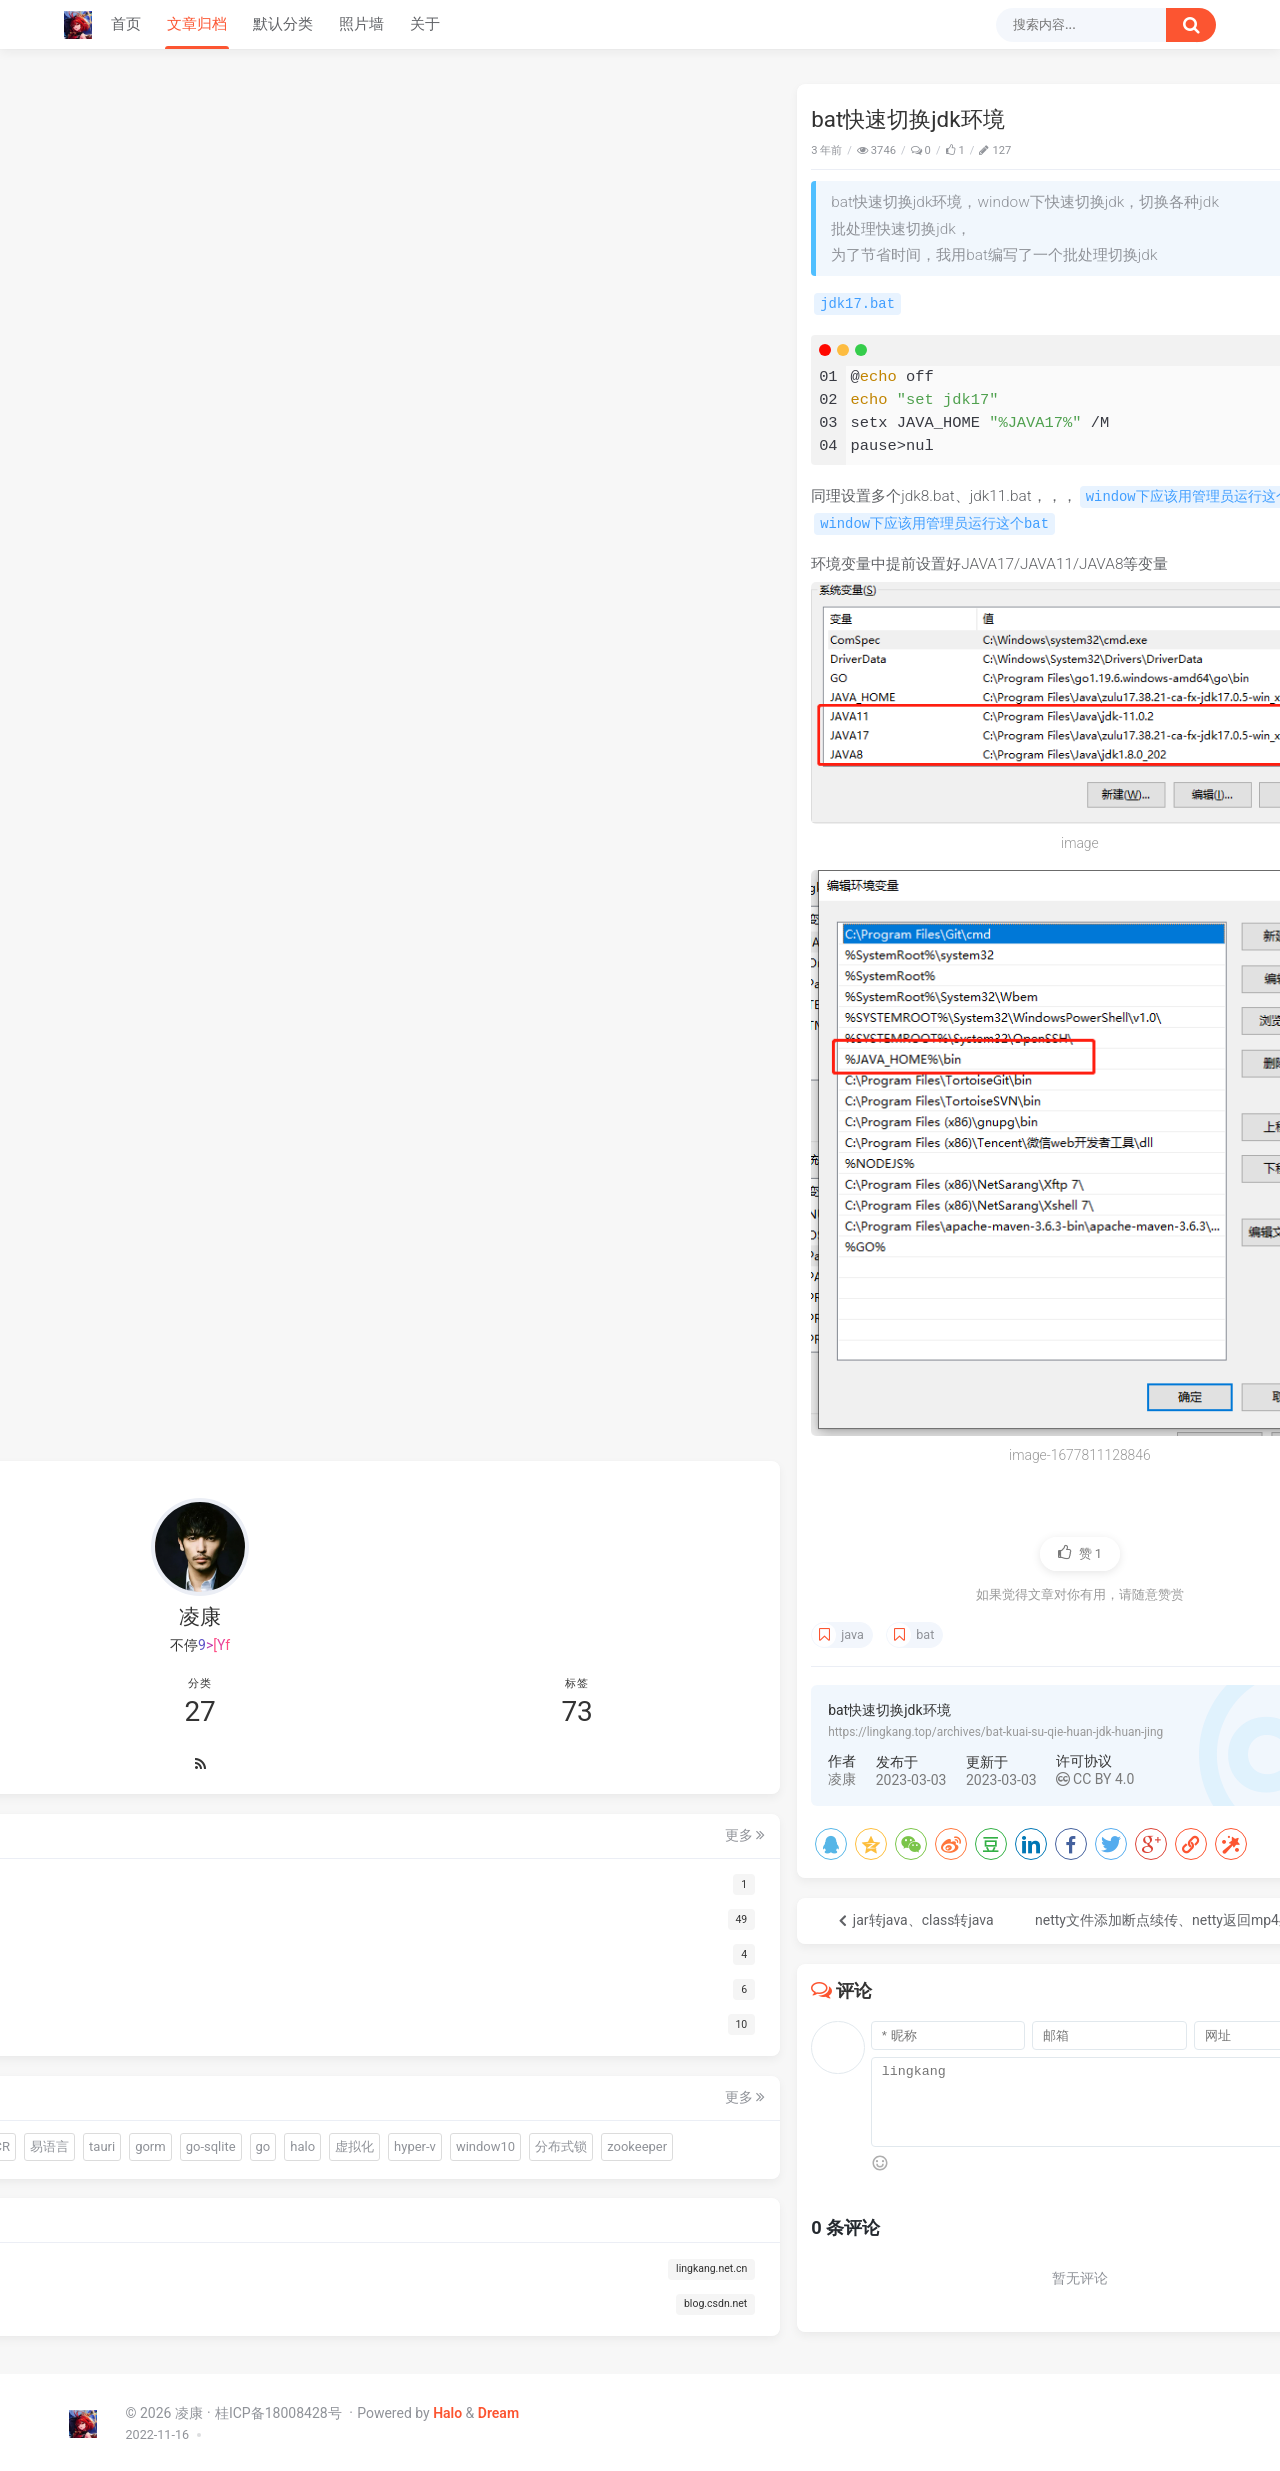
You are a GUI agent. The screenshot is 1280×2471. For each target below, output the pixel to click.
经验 (989, 818)
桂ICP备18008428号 (280, 2410)
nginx (975, 839)
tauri (101, 2068)
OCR (208, 2033)
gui (239, 1997)
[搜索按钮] (1191, 25)
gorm (149, 2068)
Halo (447, 2410)
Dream (498, 2410)
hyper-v (213, 2104)
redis (1169, 800)
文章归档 (197, 24)
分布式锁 (193, 2140)
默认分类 (283, 24)
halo (100, 2104)
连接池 (156, 2033)
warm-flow (118, 1997)
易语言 (261, 2033)
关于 (425, 24)
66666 (986, 609)
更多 (301, 1686)
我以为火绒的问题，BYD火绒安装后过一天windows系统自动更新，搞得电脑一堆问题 (1078, 497)
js (1033, 818)
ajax (1055, 818)
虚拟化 (152, 2104)
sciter (283, 1997)
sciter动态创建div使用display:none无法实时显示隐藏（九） (1062, 218)
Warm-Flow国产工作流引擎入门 (1056, 183)
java (412, 1631)
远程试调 (1125, 818)
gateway (1054, 839)
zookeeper (269, 2140)
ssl (1016, 818)
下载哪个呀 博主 (1015, 379)
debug (1175, 818)
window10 (117, 2140)
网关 (1009, 839)
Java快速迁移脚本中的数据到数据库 (1062, 148)
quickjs (189, 1997)
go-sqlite (210, 2068)
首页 (126, 24)
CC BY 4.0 (655, 1776)
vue (1082, 818)
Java (894, 150)
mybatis (1116, 838)
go (261, 2068)
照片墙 (361, 24)
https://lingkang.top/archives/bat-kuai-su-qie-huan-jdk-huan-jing (555, 1729)
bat (485, 1631)
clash (1165, 839)
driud (102, 2033)
